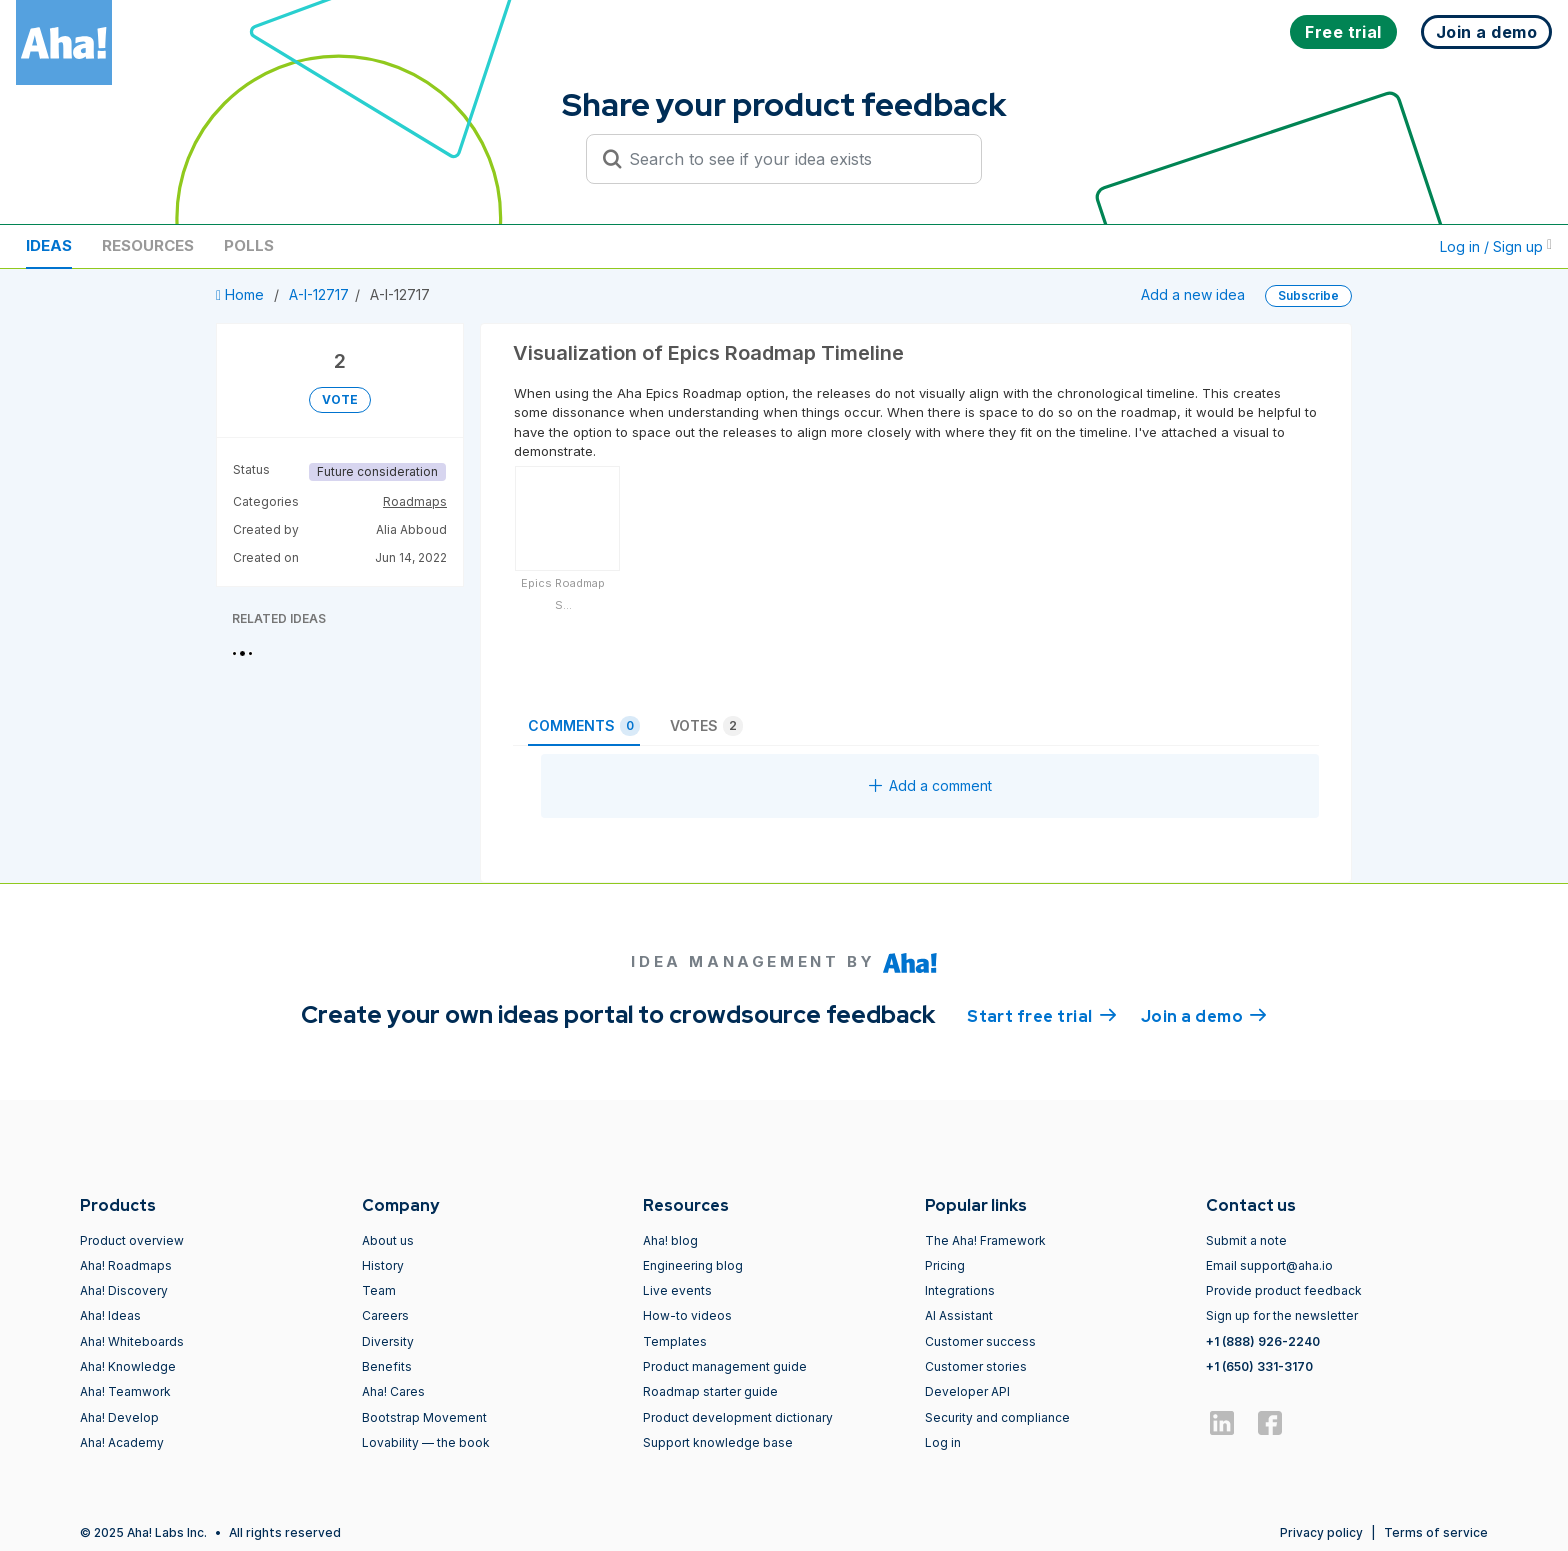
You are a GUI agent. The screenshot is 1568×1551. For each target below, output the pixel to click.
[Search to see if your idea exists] (793, 159)
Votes (706, 726)
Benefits (387, 1366)
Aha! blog (670, 1240)
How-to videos (687, 1315)
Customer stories (976, 1366)
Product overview (132, 1240)
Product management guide (725, 1366)
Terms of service (1436, 1532)
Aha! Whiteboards (132, 1341)
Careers (385, 1315)
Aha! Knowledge (128, 1366)
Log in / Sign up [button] (1496, 246)
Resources (148, 245)
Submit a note (1246, 1240)
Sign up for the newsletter (1282, 1315)
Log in (943, 1442)
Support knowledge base (718, 1442)
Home (242, 294)
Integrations (960, 1290)
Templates (675, 1341)
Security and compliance (997, 1417)
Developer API (967, 1391)
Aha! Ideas (110, 1315)
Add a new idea (1193, 294)
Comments (584, 726)
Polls (249, 245)
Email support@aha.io (1269, 1265)
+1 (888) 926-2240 (1263, 1341)
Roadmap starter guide (710, 1391)
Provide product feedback (1284, 1290)
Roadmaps (415, 501)
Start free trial (1042, 1015)
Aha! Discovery (124, 1290)
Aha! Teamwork (125, 1391)
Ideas (49, 245)
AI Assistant (959, 1315)
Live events (677, 1290)
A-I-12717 (319, 294)
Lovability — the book (426, 1442)
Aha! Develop (119, 1417)
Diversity (388, 1341)
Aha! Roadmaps (126, 1265)
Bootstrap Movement (424, 1417)
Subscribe (1308, 295)
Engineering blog (693, 1265)
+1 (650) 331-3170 (1259, 1366)
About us (388, 1240)
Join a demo (1204, 1015)
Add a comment (930, 785)
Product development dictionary (738, 1417)
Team (379, 1290)
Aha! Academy (122, 1442)
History (383, 1265)
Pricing (945, 1265)
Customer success (980, 1341)
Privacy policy (1321, 1532)
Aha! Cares (393, 1391)
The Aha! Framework (985, 1240)
